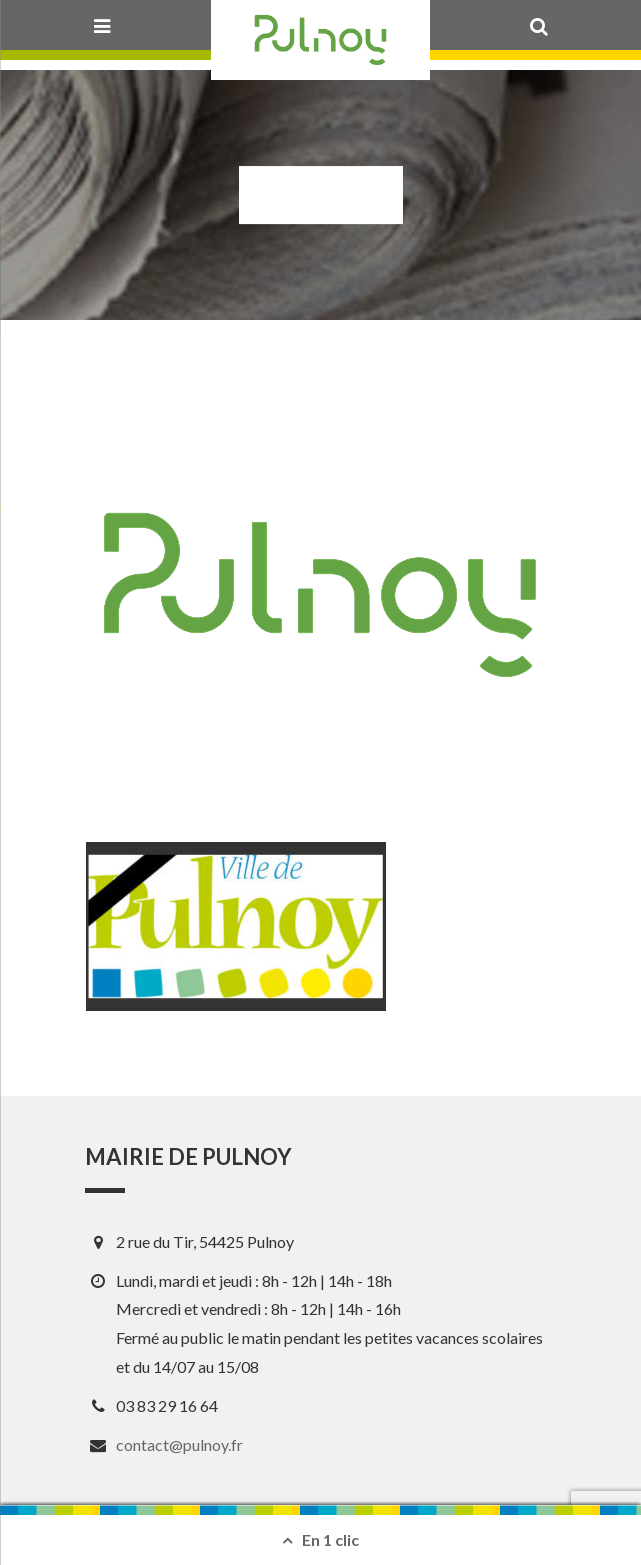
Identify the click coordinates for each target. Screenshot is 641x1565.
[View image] (236, 926)
